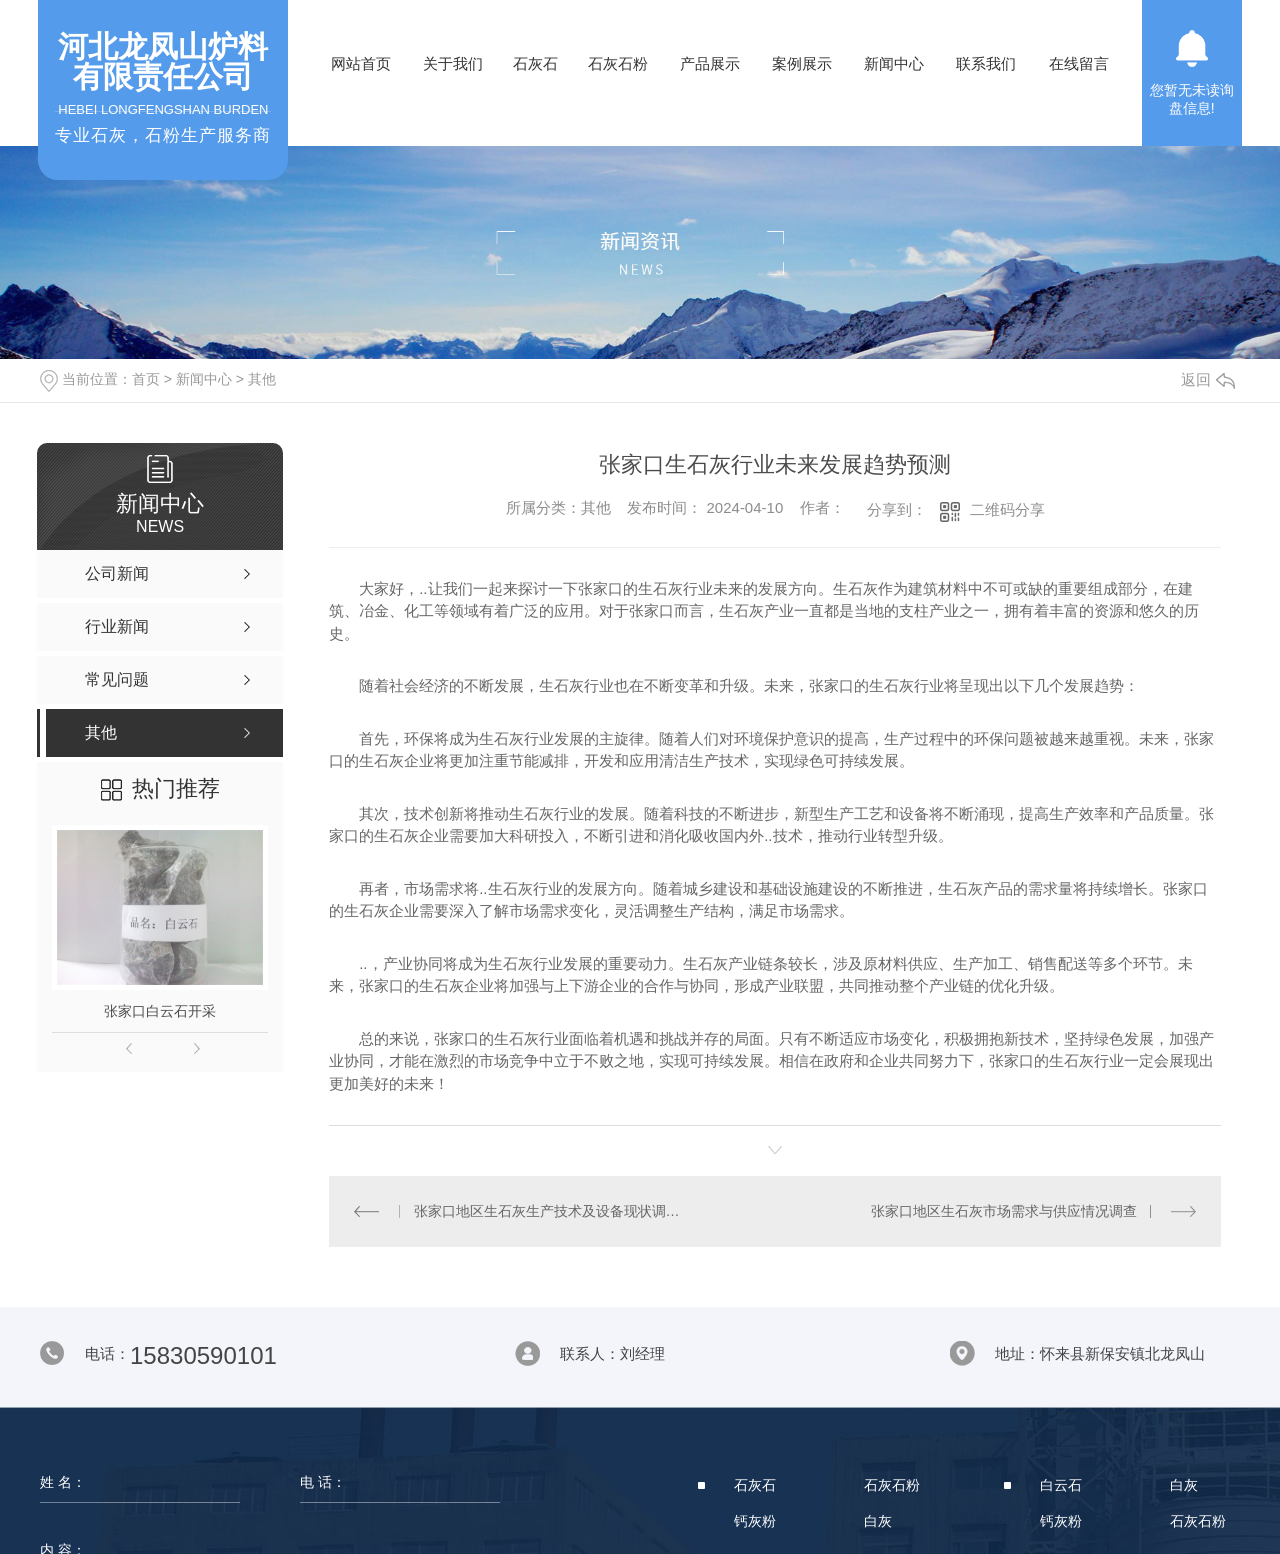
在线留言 (1079, 63)
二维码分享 (1007, 509)
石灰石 (535, 63)
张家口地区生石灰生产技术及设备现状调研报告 (552, 1211)
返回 (1208, 379)
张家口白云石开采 (160, 1011)
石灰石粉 (618, 63)
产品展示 (710, 63)
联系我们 (986, 63)
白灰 (878, 1521)
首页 (146, 379)
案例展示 (802, 63)
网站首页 (361, 63)
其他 (262, 379)
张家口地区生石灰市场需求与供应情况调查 (1004, 1211)
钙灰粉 (755, 1521)
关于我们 (453, 63)
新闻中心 (894, 63)
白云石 (1061, 1485)
